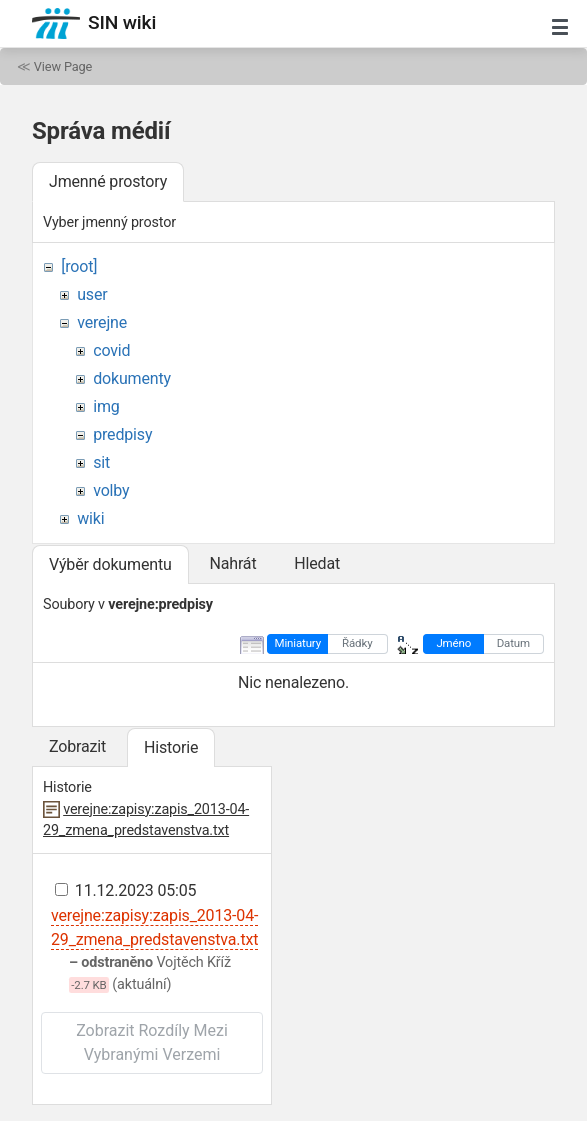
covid (111, 350)
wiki (90, 518)
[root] (79, 266)
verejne (102, 322)
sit (101, 462)
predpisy (122, 434)
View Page (63, 66)
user (92, 294)
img (106, 406)
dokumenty (132, 378)
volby (111, 490)
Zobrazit (77, 746)
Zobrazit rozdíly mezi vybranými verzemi (152, 1042)
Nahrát (232, 563)
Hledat (317, 563)
